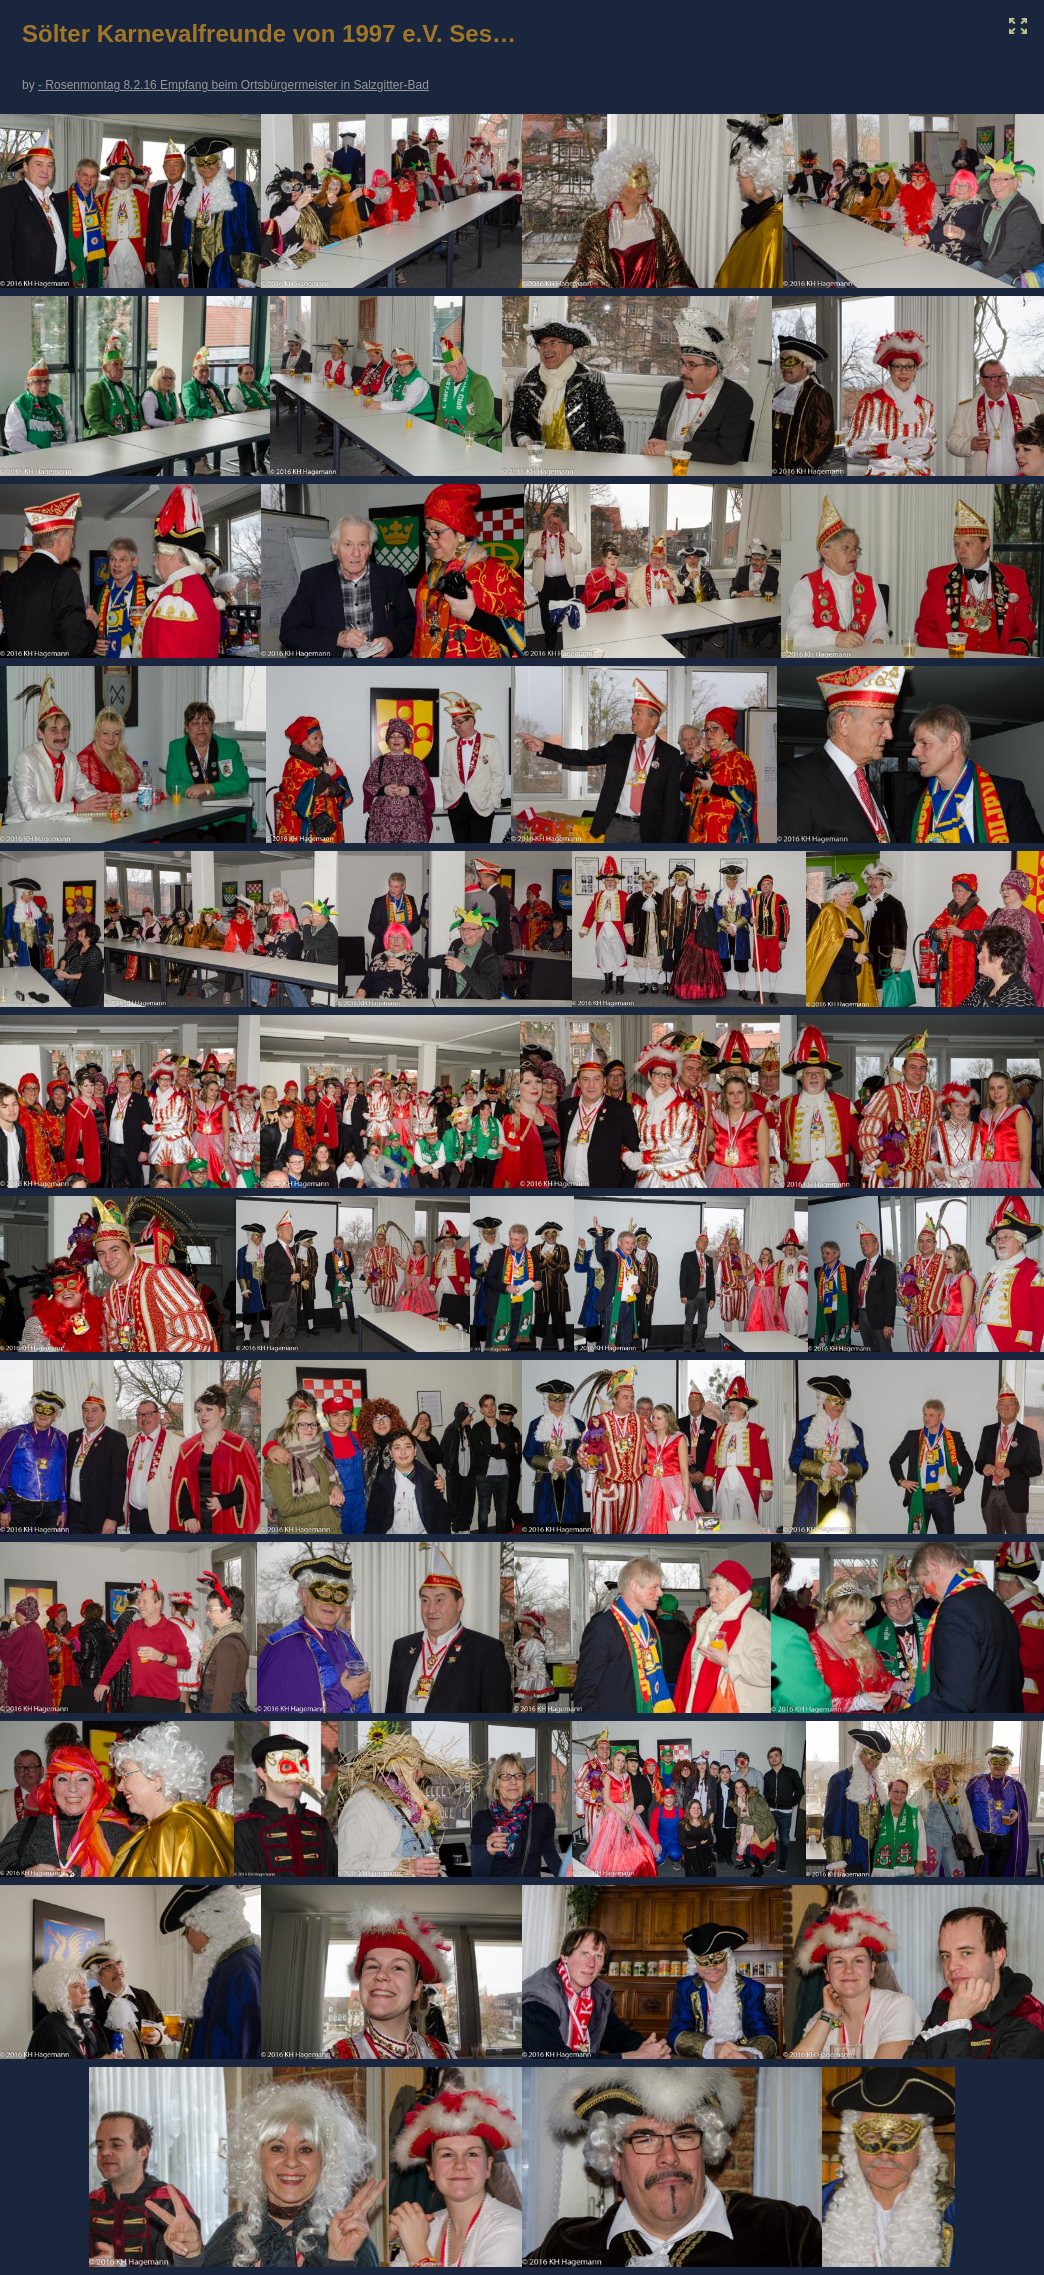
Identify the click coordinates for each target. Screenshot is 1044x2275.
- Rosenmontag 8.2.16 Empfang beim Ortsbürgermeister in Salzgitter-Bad (233, 85)
